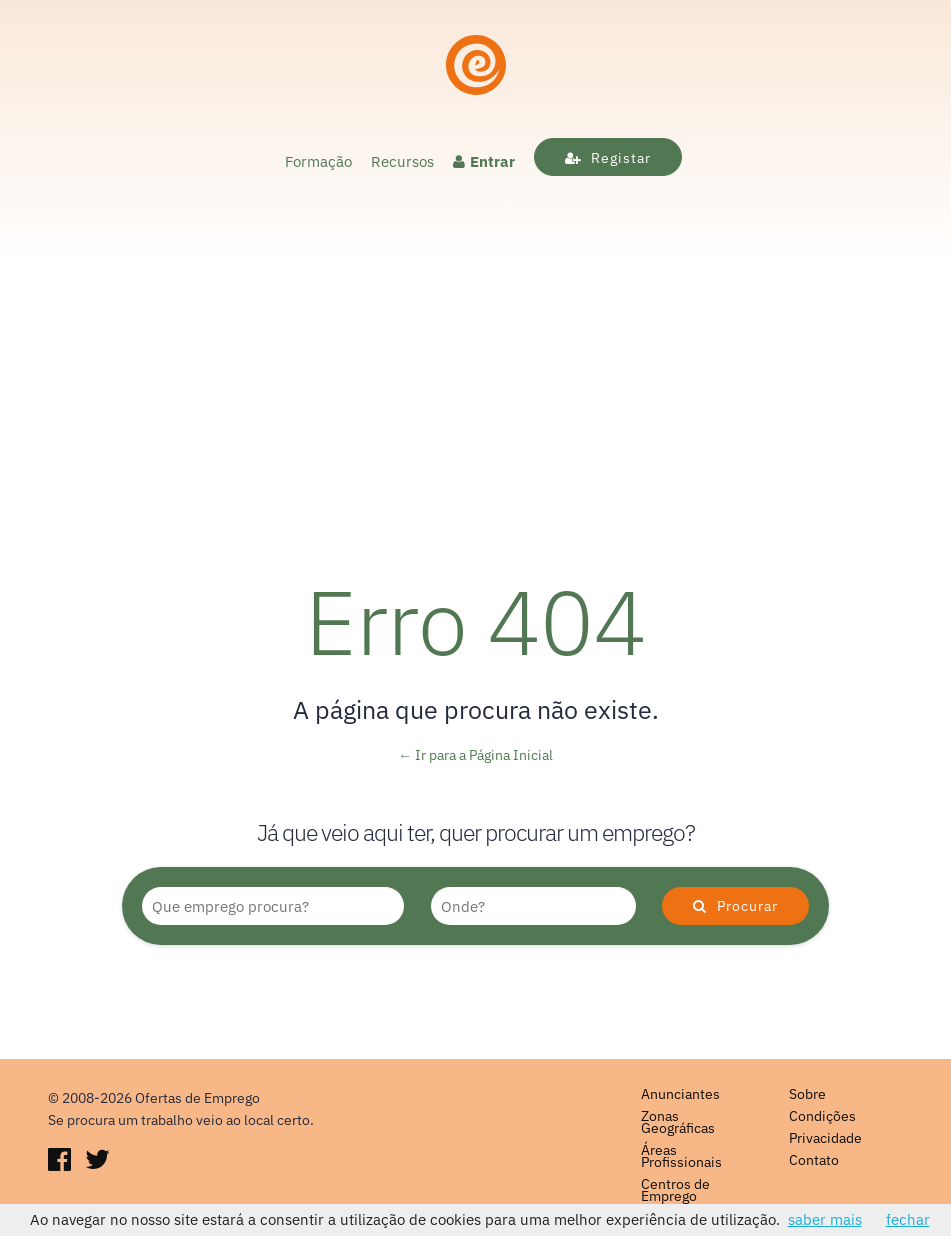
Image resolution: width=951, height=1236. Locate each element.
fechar (908, 1219)
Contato (814, 1160)
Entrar (484, 161)
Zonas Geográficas (678, 1122)
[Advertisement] (475, 379)
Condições (822, 1116)
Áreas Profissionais (681, 1156)
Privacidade (825, 1138)
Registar (608, 158)
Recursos (402, 161)
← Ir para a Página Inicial (475, 755)
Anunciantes (680, 1094)
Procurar (735, 906)
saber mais (825, 1219)
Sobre (807, 1094)
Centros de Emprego (675, 1190)
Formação (318, 161)
